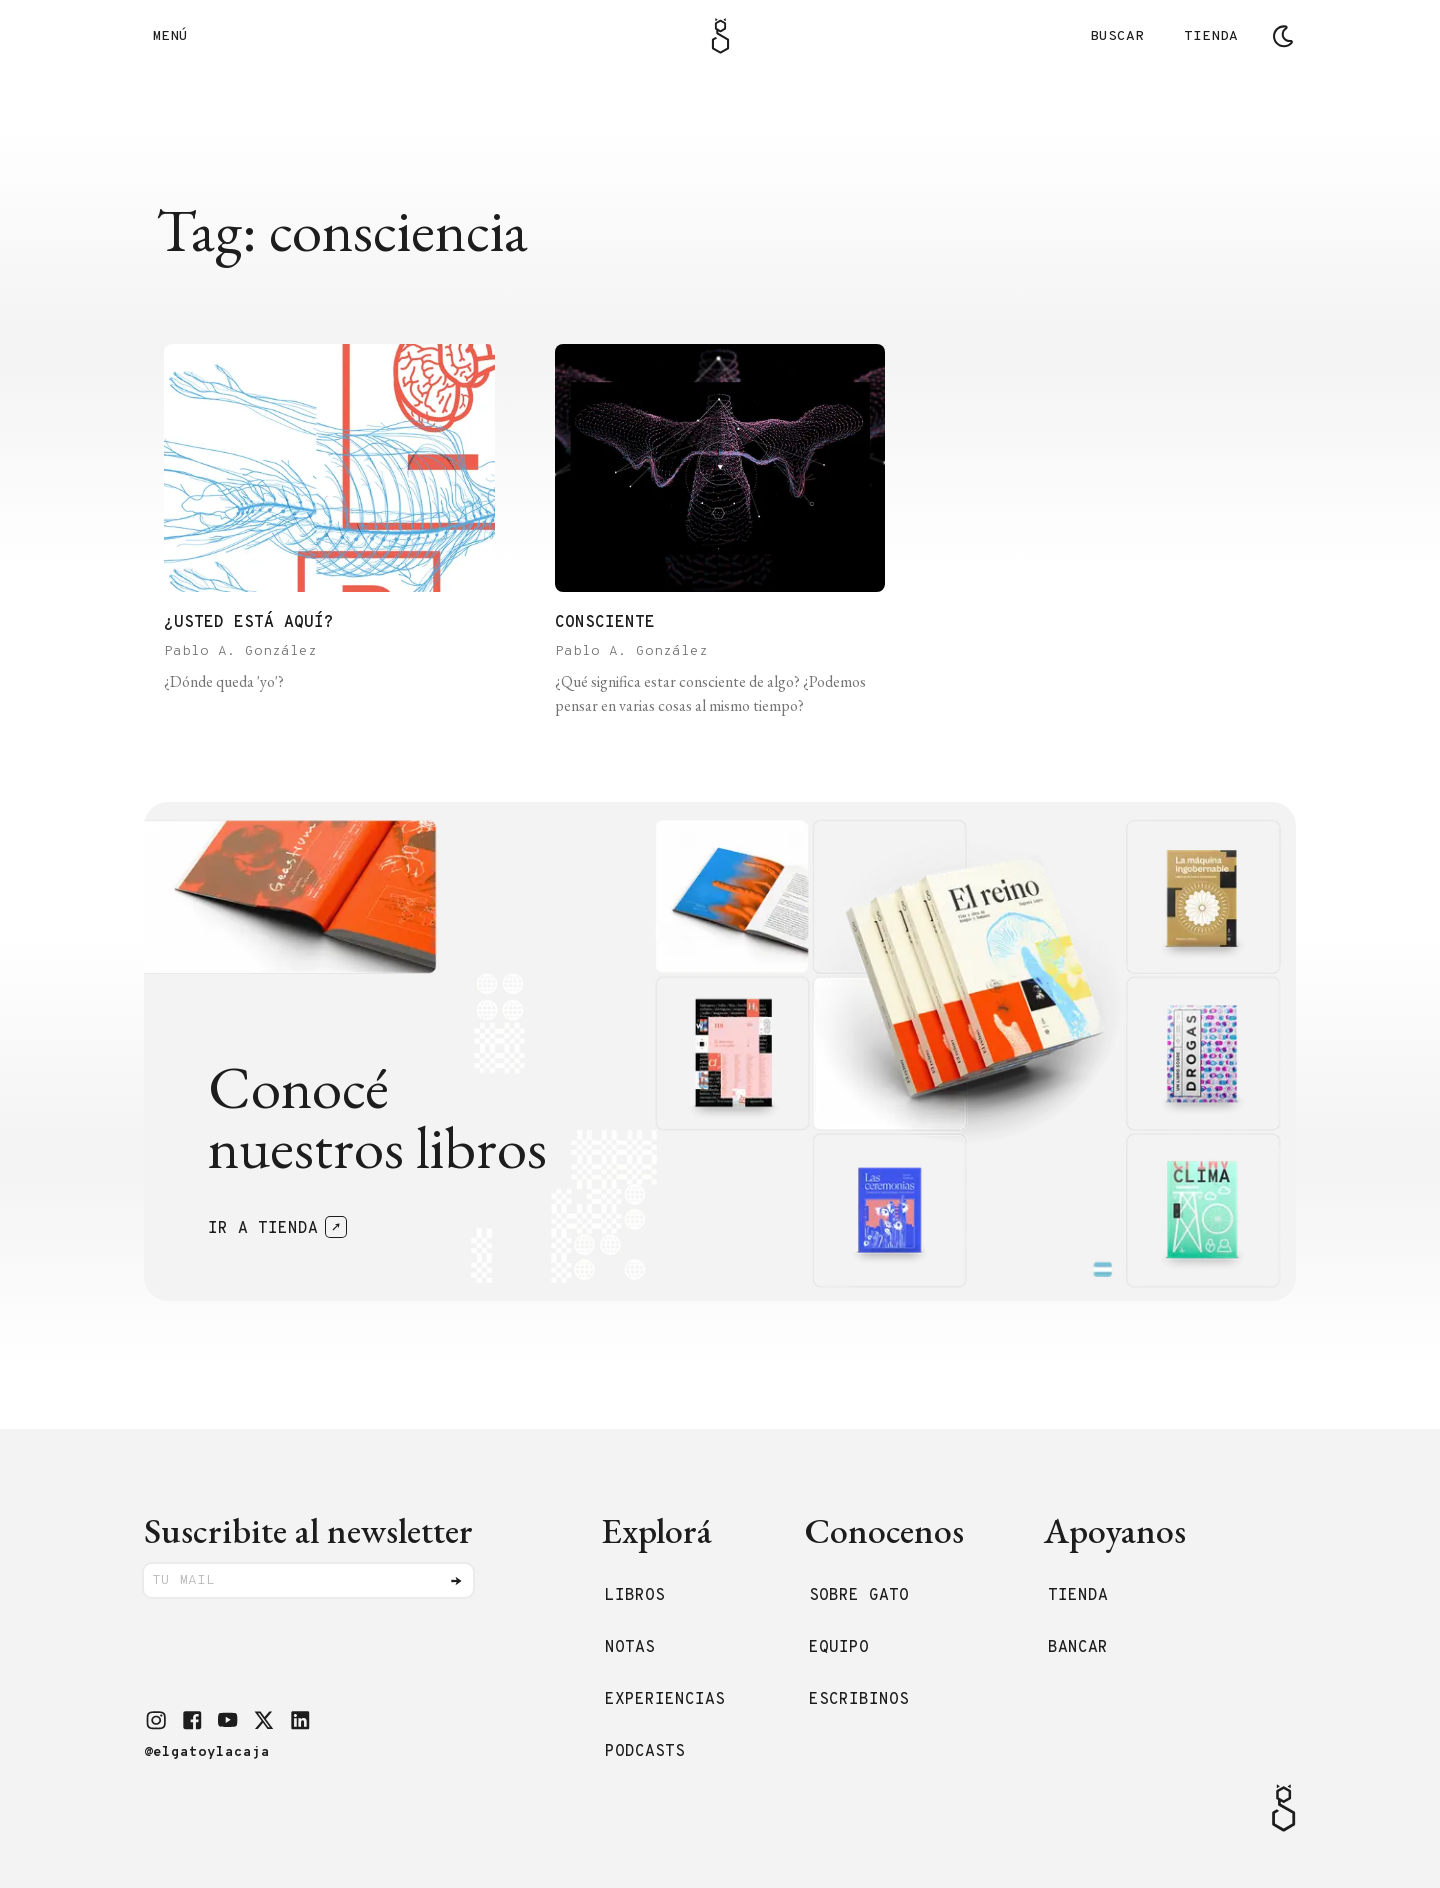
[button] (156, 1720)
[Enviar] (456, 1581)
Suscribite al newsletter (308, 1530)
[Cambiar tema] (1283, 36)
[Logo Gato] (720, 36)
